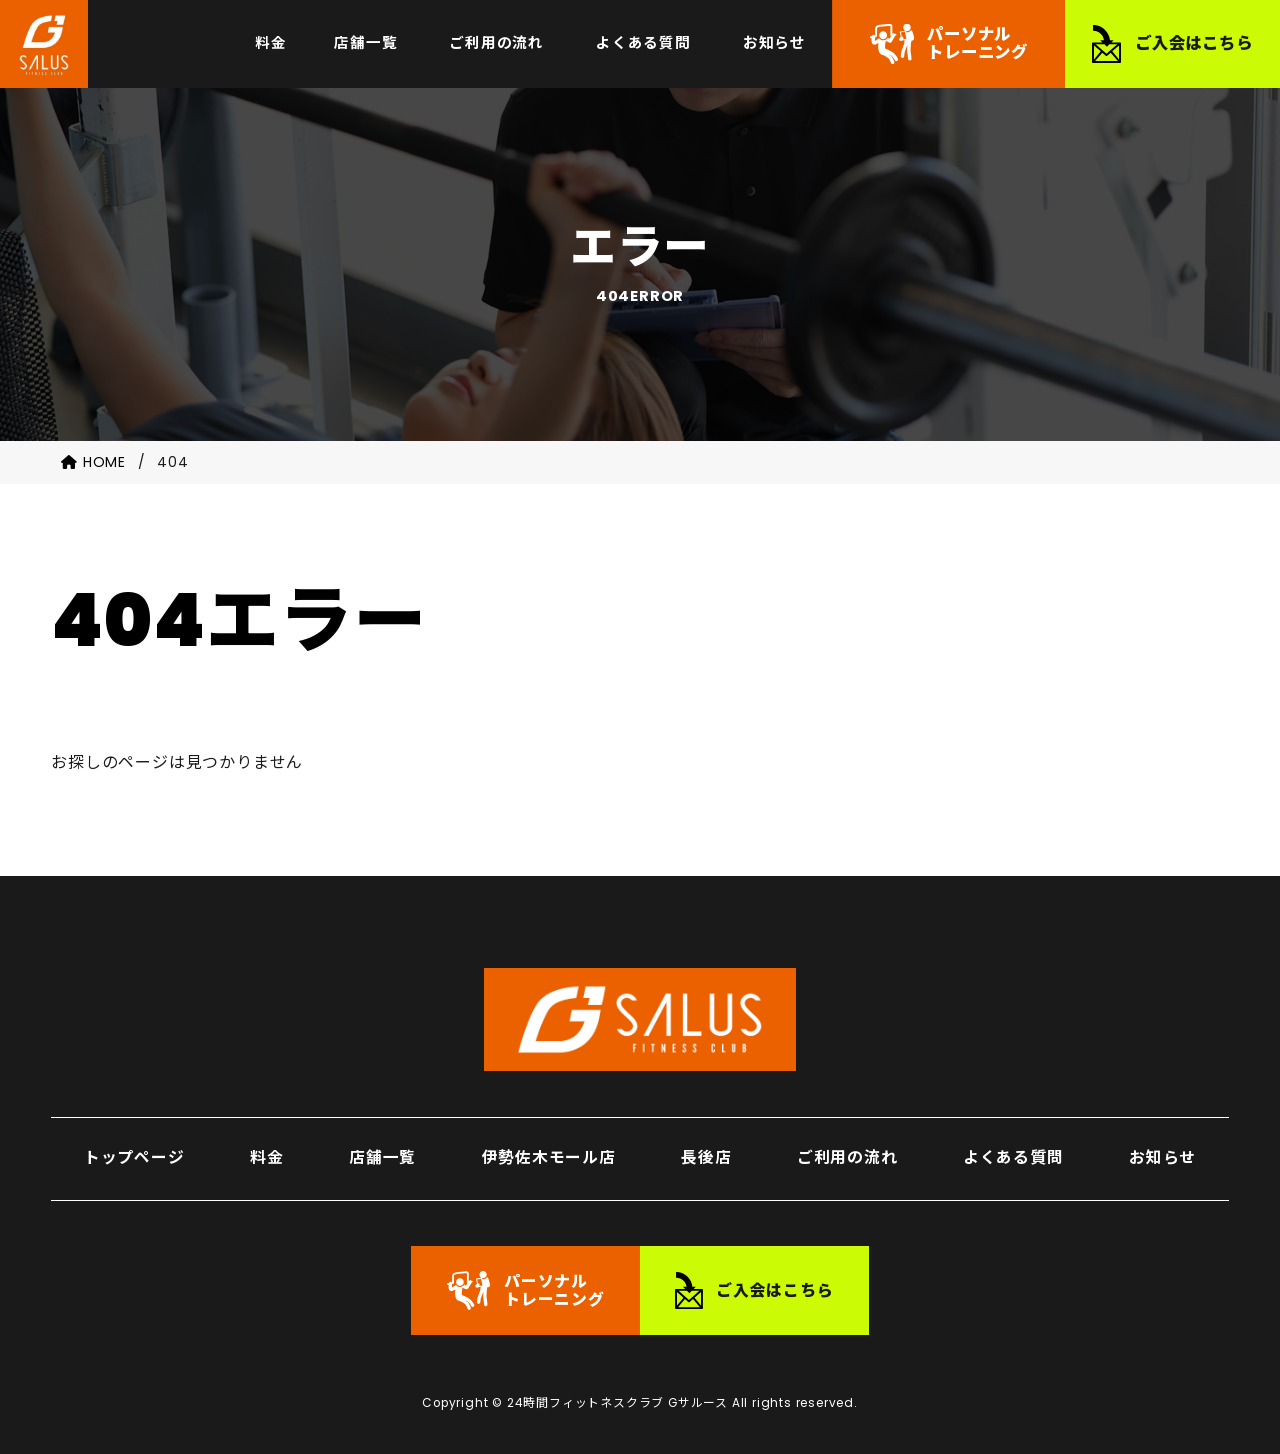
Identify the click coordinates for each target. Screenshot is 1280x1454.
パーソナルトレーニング (977, 45)
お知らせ (1162, 1150)
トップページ (134, 1150)
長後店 (706, 1150)
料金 (267, 1150)
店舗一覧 (382, 1150)
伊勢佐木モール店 (548, 1150)
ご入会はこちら (1194, 45)
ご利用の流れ (847, 1150)
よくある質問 (1013, 1150)
